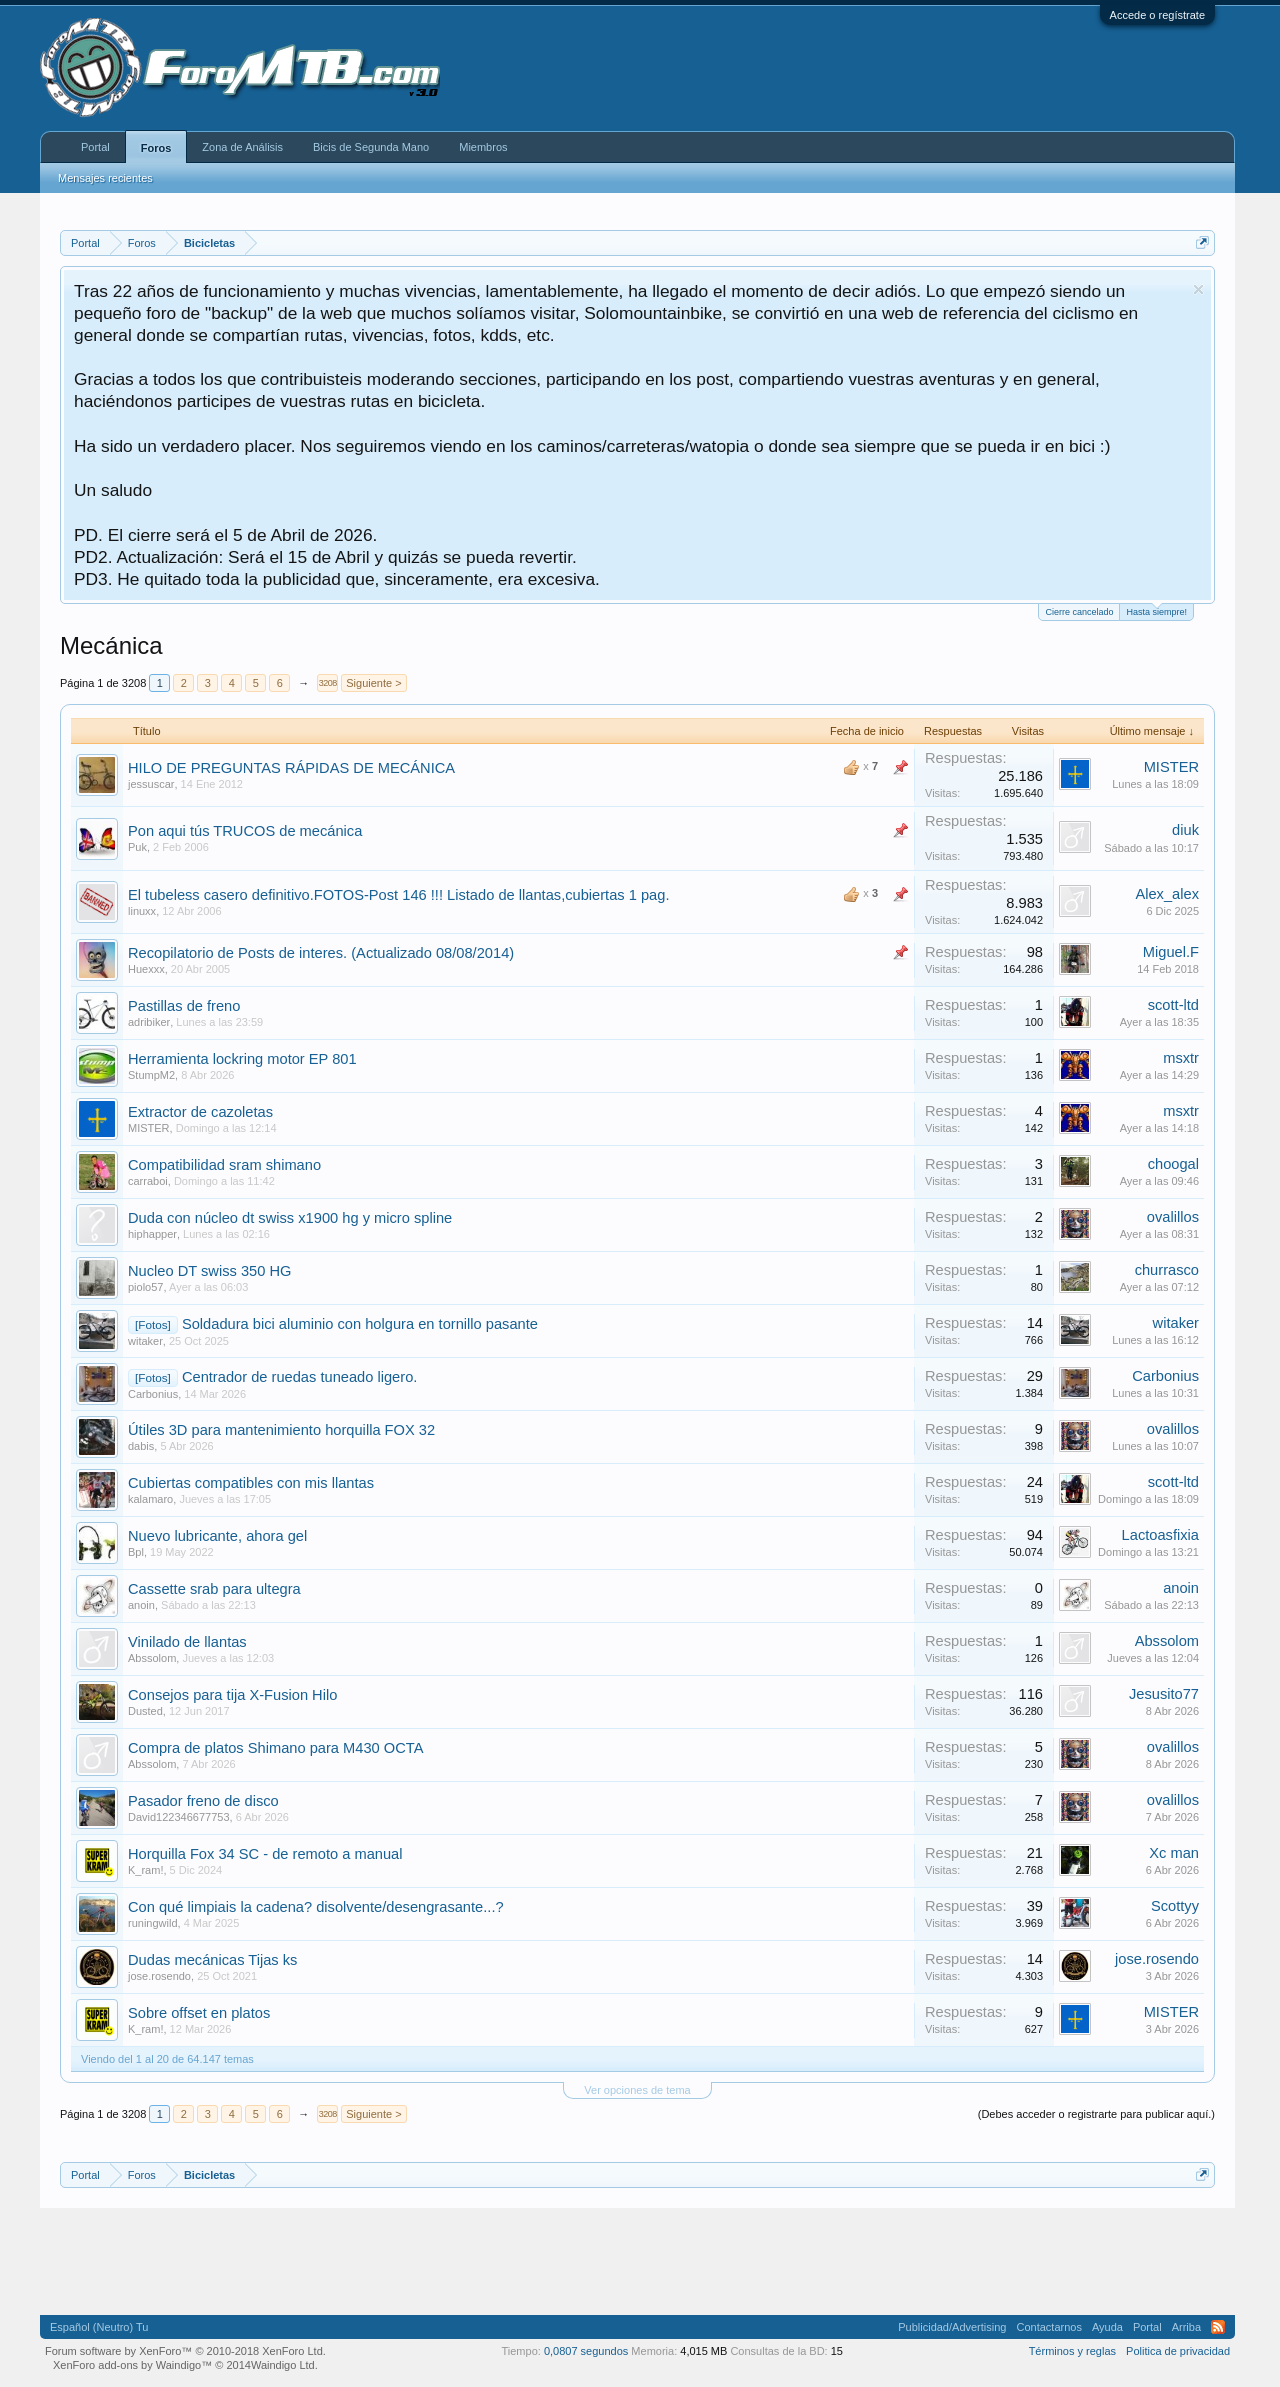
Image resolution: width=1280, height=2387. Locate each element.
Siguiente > (373, 683)
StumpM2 (151, 1075)
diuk (1185, 830)
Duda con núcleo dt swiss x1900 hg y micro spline (290, 1218)
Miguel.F (1171, 952)
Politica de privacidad (1178, 2351)
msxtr (1181, 1058)
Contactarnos (1048, 2327)
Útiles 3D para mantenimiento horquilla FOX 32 (281, 1430)
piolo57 (145, 1287)
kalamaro (150, 1499)
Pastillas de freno (184, 1006)
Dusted (145, 1711)
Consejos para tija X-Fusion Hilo (232, 1695)
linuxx (142, 911)
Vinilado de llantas (187, 1642)
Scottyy (1175, 1906)
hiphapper (152, 1234)
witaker (145, 1341)
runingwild (153, 1923)
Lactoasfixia (1160, 1535)
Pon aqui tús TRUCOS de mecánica (245, 831)
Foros (156, 148)
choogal (1173, 1164)
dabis (141, 1446)
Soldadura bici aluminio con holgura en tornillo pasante (360, 1324)
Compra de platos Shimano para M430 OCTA (275, 1748)
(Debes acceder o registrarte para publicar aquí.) (1096, 2114)
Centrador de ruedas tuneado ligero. (299, 1377)
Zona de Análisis (242, 147)
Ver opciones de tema (637, 2090)
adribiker (149, 1022)
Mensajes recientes (105, 178)
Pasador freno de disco (203, 1801)
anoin (141, 1605)
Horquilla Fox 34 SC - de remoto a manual (265, 1854)
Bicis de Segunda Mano (371, 147)
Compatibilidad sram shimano (224, 1165)
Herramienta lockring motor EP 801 (242, 1059)
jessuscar (151, 784)
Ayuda (1107, 2327)
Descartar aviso (1198, 289)
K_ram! (145, 1870)
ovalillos (1173, 1217)
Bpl (136, 1552)
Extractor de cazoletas (200, 1112)
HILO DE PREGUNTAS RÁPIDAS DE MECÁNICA (291, 768)
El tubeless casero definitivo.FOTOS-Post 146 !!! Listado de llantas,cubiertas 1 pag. (399, 895)
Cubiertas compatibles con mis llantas (251, 1483)
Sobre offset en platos (199, 2013)
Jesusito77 (1164, 1694)
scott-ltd (1173, 1005)
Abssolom (152, 1658)
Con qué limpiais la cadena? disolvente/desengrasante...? (316, 1907)
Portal (95, 147)
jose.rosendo (159, 1976)
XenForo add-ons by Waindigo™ (132, 2365)
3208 (328, 683)
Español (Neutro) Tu (99, 2327)
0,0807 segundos (586, 2351)
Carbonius (153, 1394)
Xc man (1174, 1853)
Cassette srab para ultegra (214, 1589)
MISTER (1171, 767)
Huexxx (146, 969)
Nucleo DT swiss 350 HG (209, 1271)
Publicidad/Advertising (952, 2327)
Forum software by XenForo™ (185, 2351)
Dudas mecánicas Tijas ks (212, 1960)
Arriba (1186, 2327)
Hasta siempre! (1156, 610)
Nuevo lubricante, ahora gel (217, 1536)
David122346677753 (179, 1817)
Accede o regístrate (1157, 15)
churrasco (1167, 1270)
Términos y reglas (1072, 2351)
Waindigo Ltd (283, 2365)
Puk (137, 847)
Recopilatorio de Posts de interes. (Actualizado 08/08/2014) (321, 953)
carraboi (148, 1181)
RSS (1218, 2327)
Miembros (483, 147)
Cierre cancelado (1079, 612)
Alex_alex (1167, 894)
